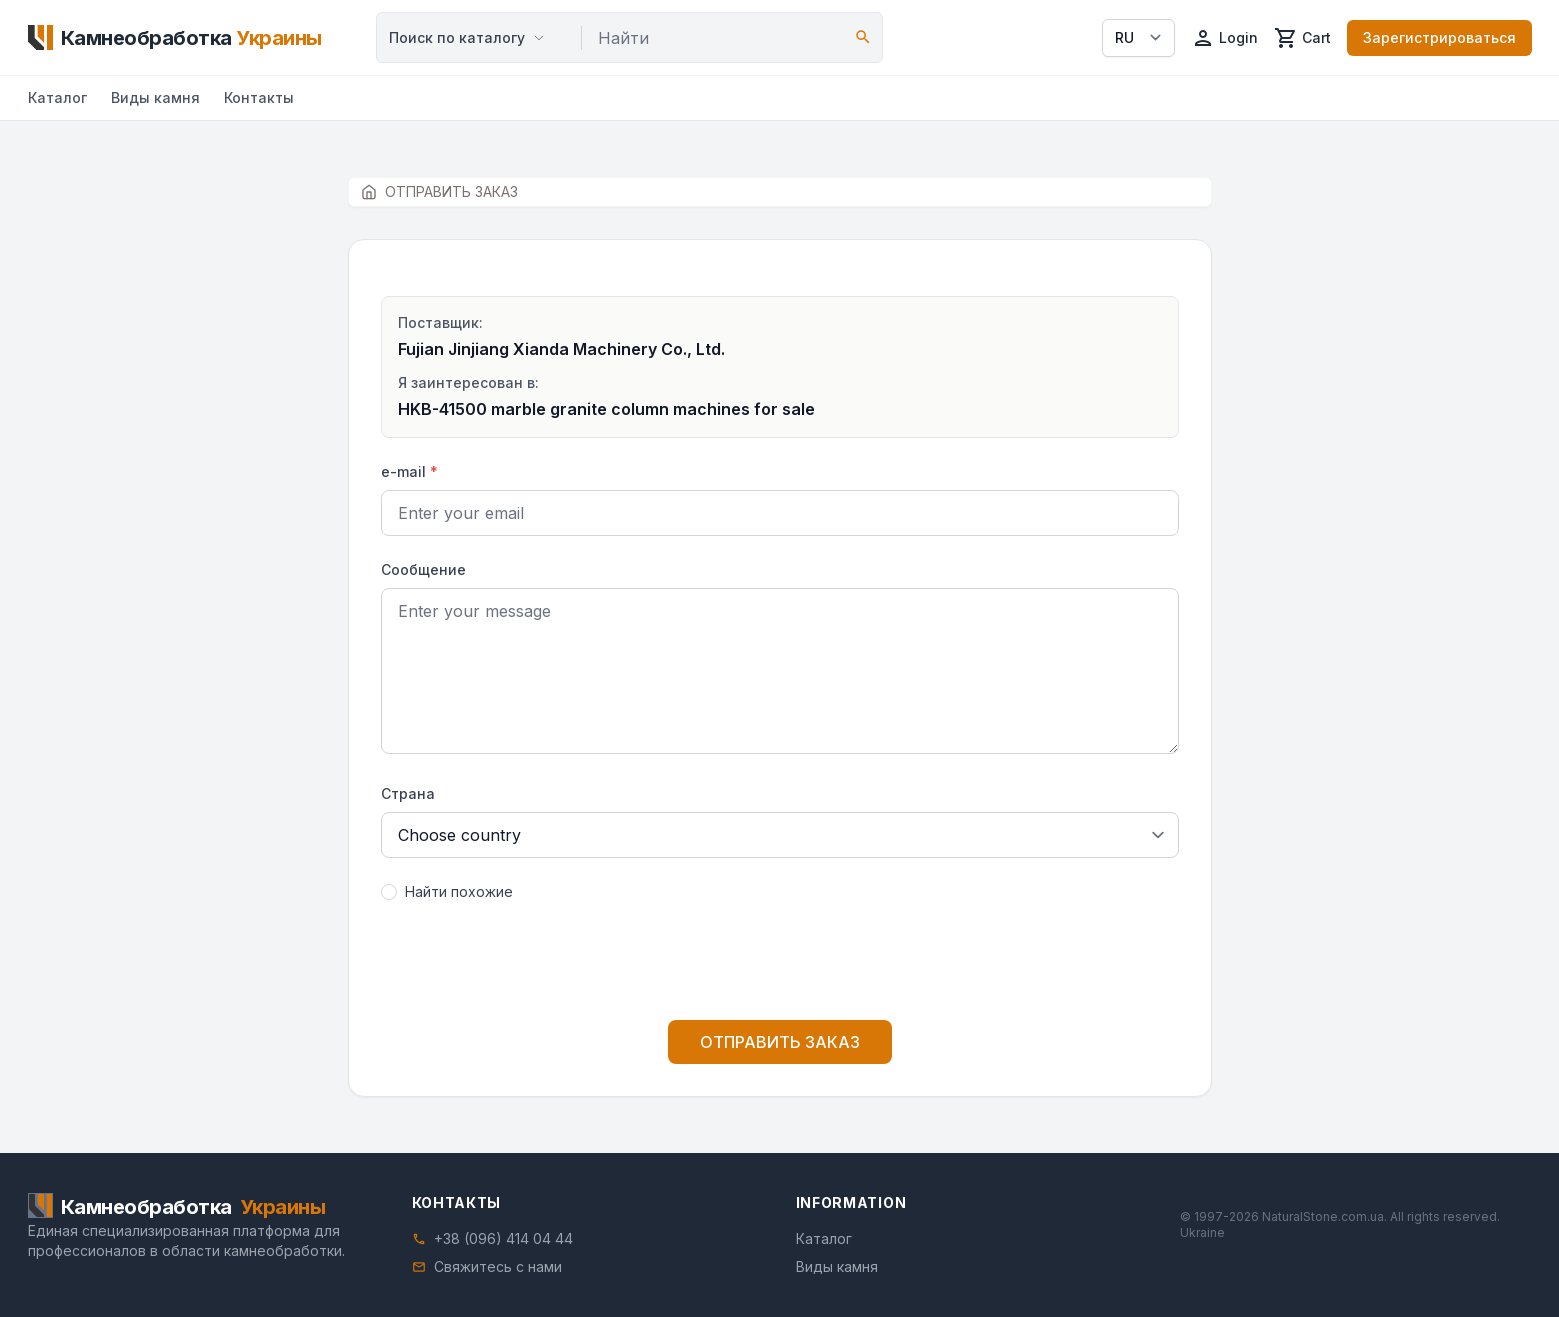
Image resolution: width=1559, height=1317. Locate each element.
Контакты (259, 97)
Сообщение (423, 569)
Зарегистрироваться (1439, 37)
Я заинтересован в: (468, 382)
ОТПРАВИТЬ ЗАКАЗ (780, 1042)
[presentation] (780, 965)
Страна (408, 793)
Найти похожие (459, 891)
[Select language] (1138, 38)
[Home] (175, 38)
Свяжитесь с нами (498, 1266)
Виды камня (155, 97)
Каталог (57, 97)
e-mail (409, 471)
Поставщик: (440, 322)
